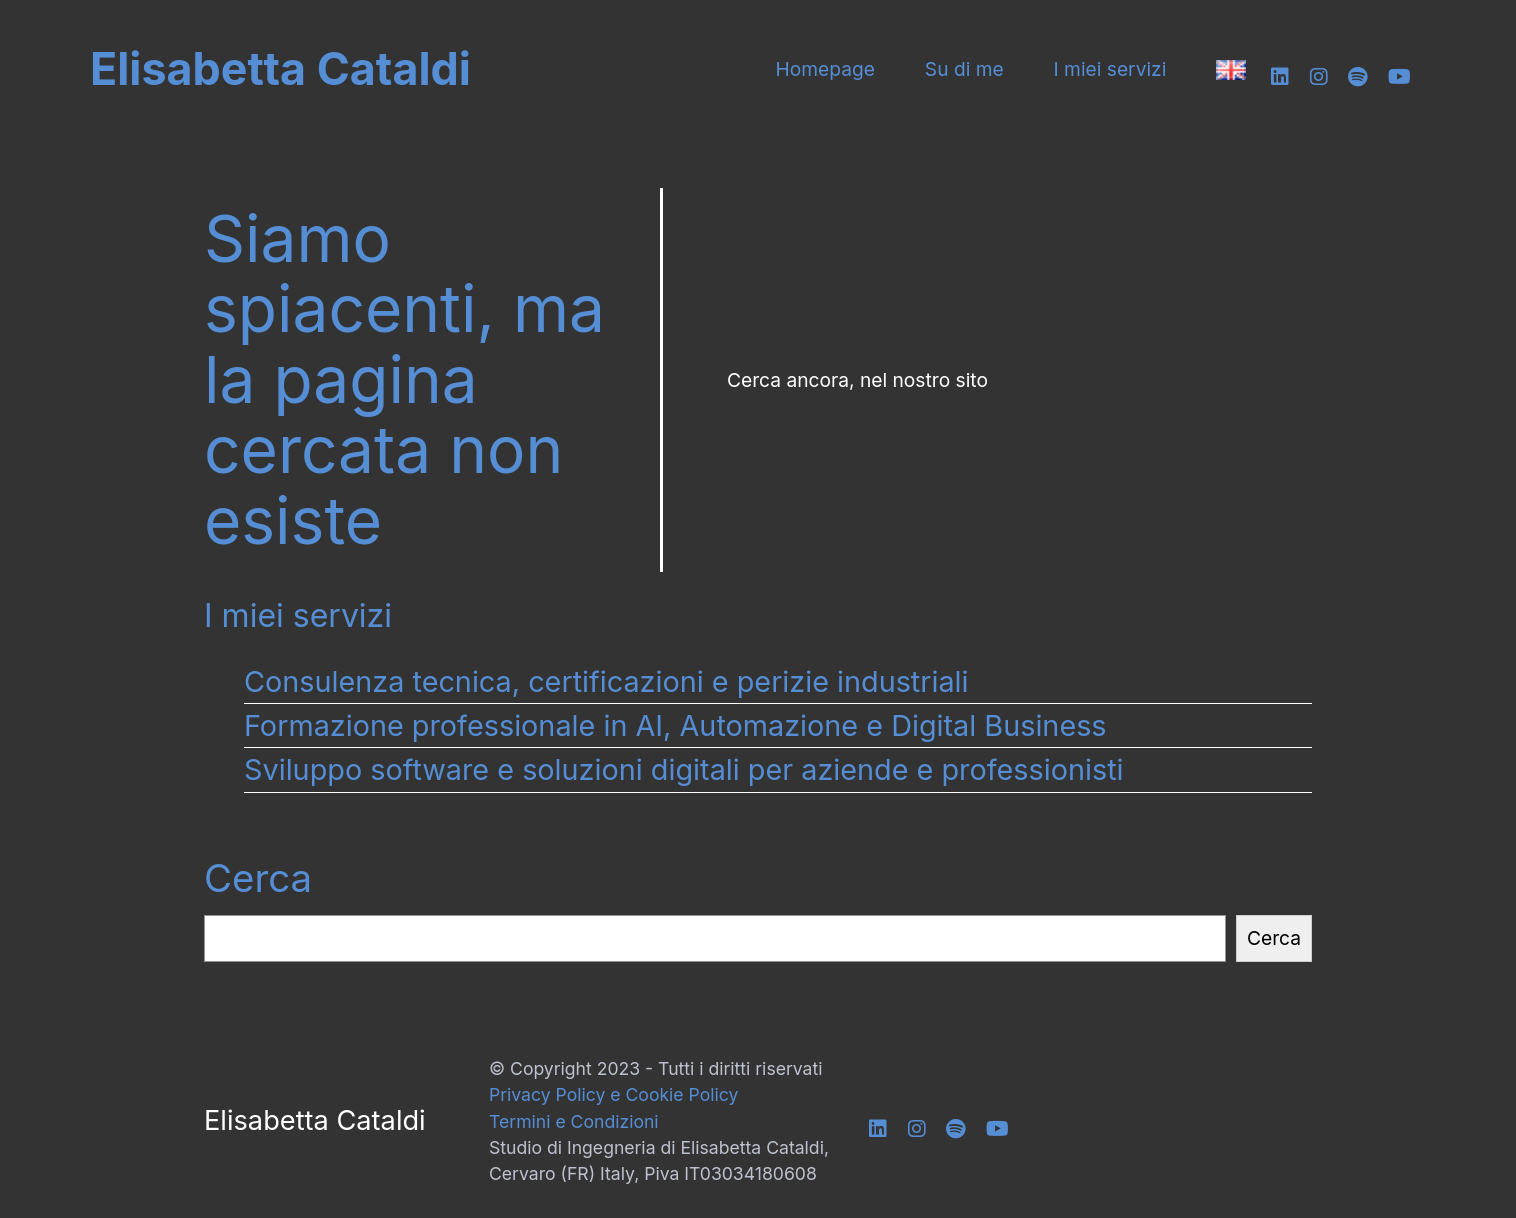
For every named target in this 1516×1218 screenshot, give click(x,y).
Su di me (964, 69)
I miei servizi (1110, 69)
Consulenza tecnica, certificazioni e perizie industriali (606, 681)
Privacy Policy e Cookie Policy (613, 1094)
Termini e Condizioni (574, 1121)
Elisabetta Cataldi (280, 69)
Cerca (258, 878)
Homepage (825, 69)
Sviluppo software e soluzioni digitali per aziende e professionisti (684, 769)
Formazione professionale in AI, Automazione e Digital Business (675, 725)
